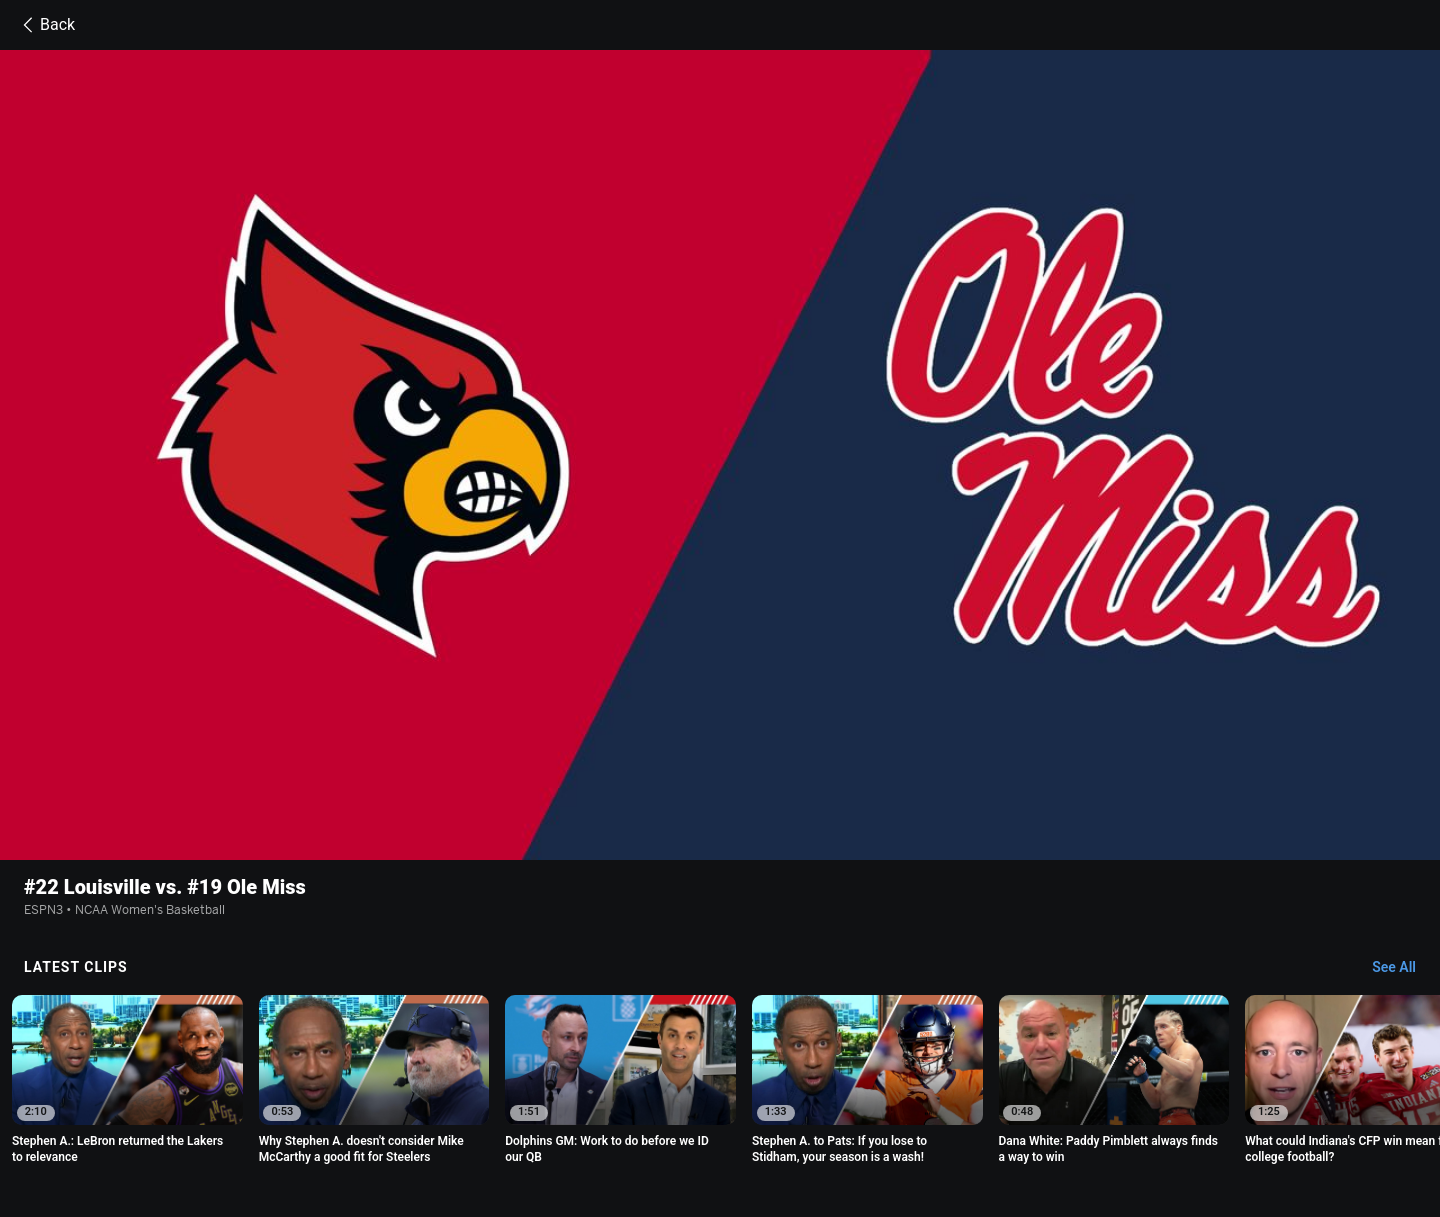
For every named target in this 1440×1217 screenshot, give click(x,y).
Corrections (608, 1125)
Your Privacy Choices (1192, 1107)
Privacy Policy (392, 1107)
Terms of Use (298, 1107)
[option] (127, 861)
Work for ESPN (516, 1125)
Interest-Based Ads (882, 1107)
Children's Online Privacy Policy (722, 1107)
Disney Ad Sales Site (399, 1125)
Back (45, 25)
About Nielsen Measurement (1034, 1107)
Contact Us (292, 1125)
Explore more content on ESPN (720, 1038)
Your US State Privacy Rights (532, 1107)
